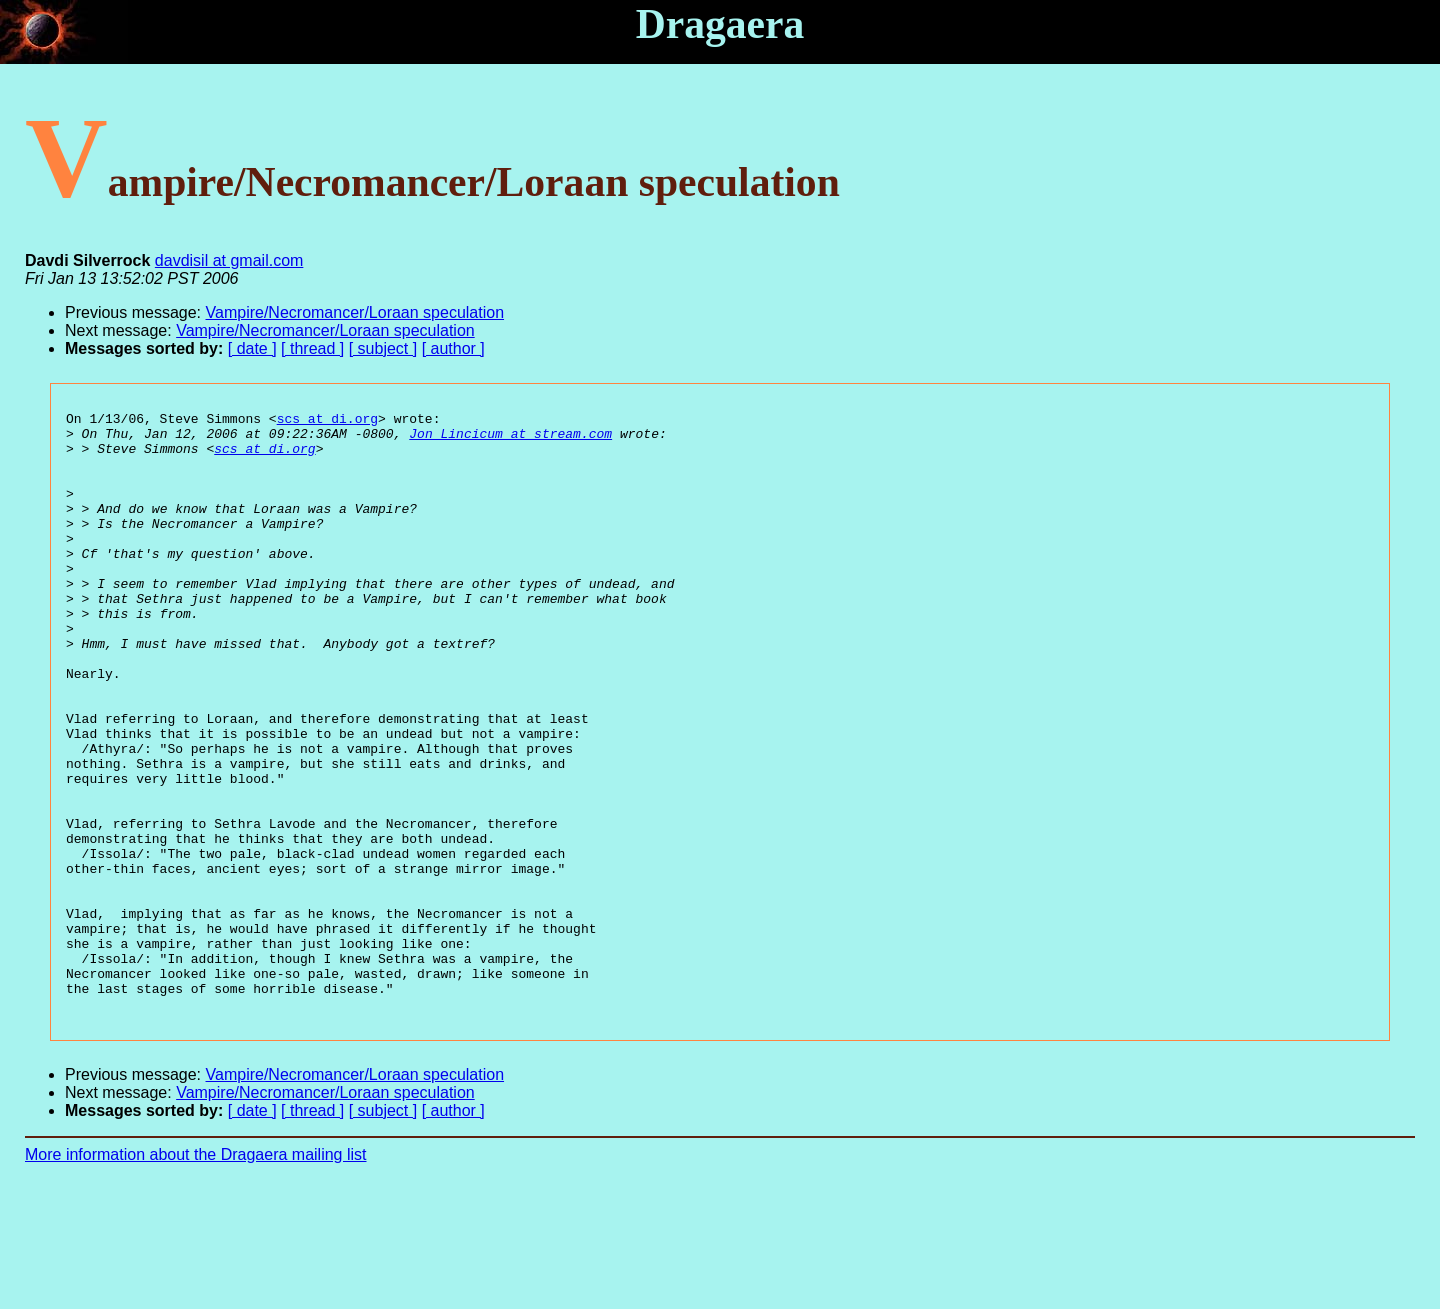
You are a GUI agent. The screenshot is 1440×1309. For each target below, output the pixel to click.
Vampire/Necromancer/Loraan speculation (355, 312)
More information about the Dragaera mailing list (196, 1274)
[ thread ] (312, 348)
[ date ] (252, 348)
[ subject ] (383, 348)
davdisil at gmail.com (229, 260)
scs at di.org (327, 421)
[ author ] (453, 348)
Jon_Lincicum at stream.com (510, 439)
